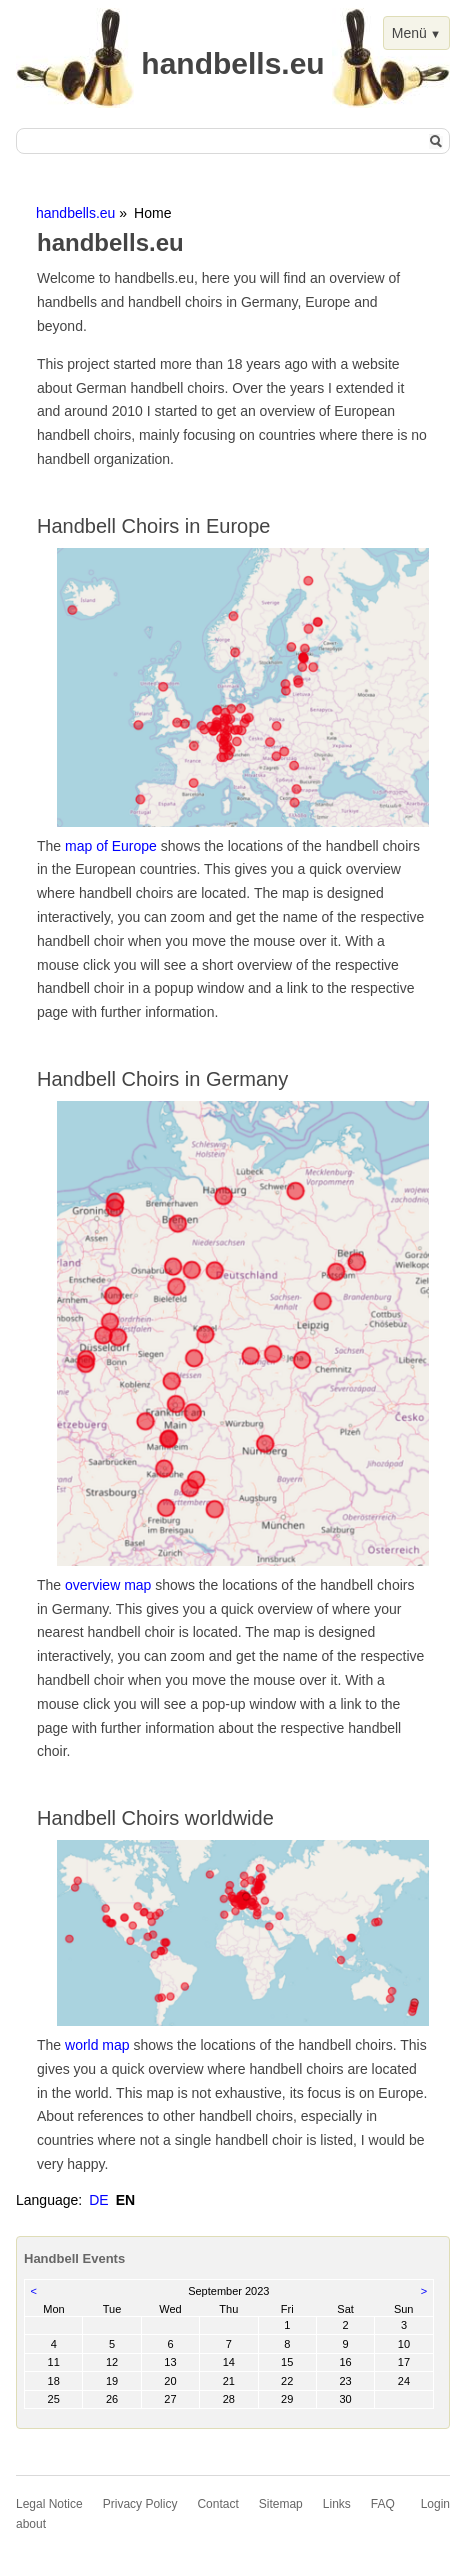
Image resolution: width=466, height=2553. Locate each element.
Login (435, 2504)
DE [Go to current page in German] (98, 2200)
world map (97, 2045)
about (31, 2524)
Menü (409, 33)
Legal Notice (49, 2504)
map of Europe (111, 846)
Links (337, 2504)
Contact (217, 2504)
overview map (108, 1585)
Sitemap (281, 2504)
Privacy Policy (140, 2504)
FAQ (383, 2504)
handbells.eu (75, 213)
